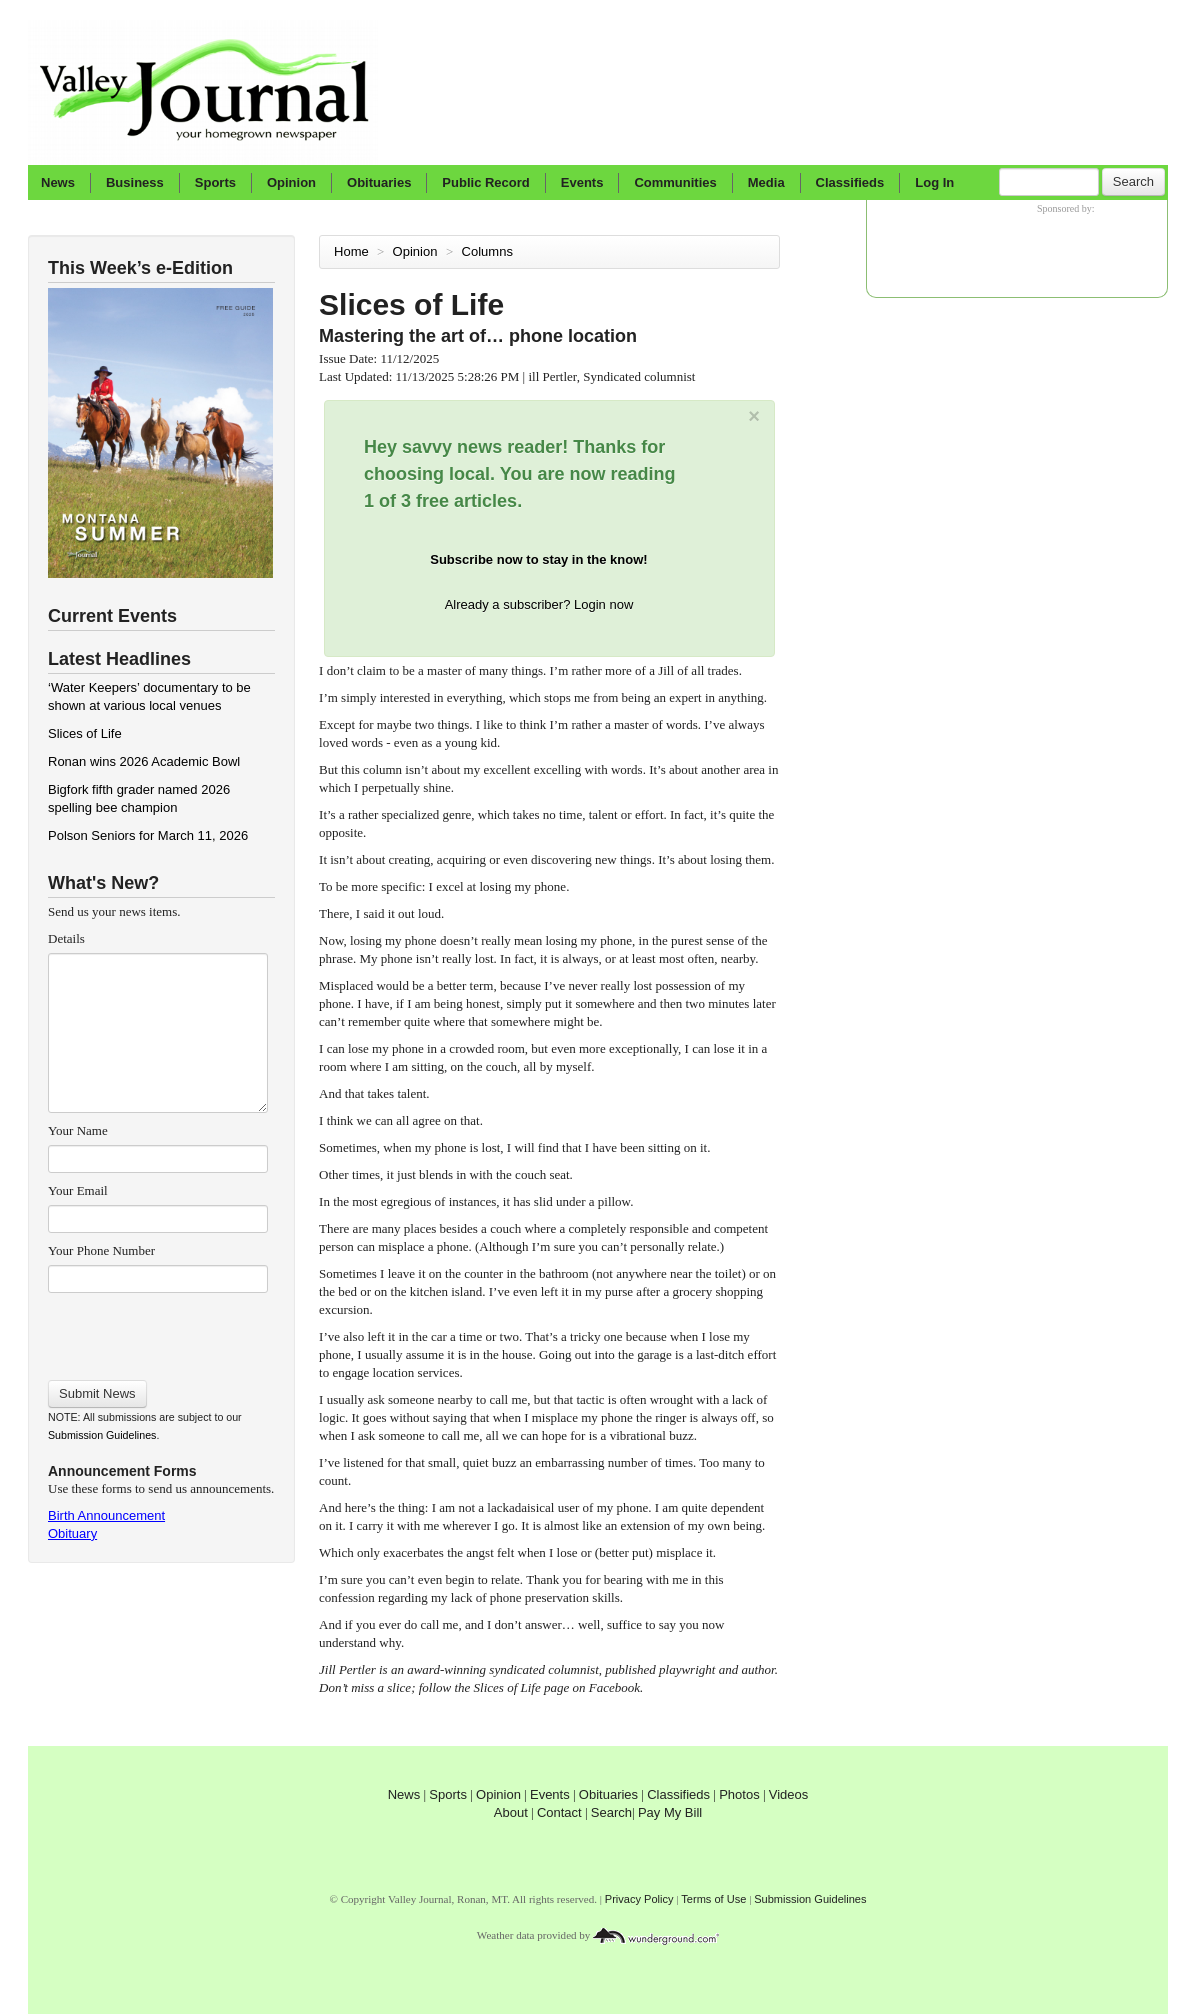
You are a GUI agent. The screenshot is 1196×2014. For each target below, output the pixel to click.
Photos (739, 1794)
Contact (559, 1812)
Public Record (485, 182)
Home (351, 251)
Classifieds (850, 182)
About (511, 1812)
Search (1133, 181)
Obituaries (379, 182)
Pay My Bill (670, 1812)
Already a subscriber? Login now (539, 604)
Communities (675, 182)
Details (66, 938)
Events (582, 182)
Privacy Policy (639, 1899)
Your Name (78, 1130)
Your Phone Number (101, 1250)
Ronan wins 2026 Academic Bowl (144, 761)
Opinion (291, 182)
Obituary (72, 1533)
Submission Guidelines (102, 1435)
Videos (789, 1794)
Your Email (78, 1190)
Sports (215, 182)
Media (766, 182)
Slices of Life (85, 733)
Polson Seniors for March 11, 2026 (148, 835)
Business (135, 182)
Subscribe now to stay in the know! (538, 559)
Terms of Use (713, 1899)
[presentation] (157, 1330)
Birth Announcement (106, 1515)
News (58, 182)
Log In (934, 182)
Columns (489, 251)
